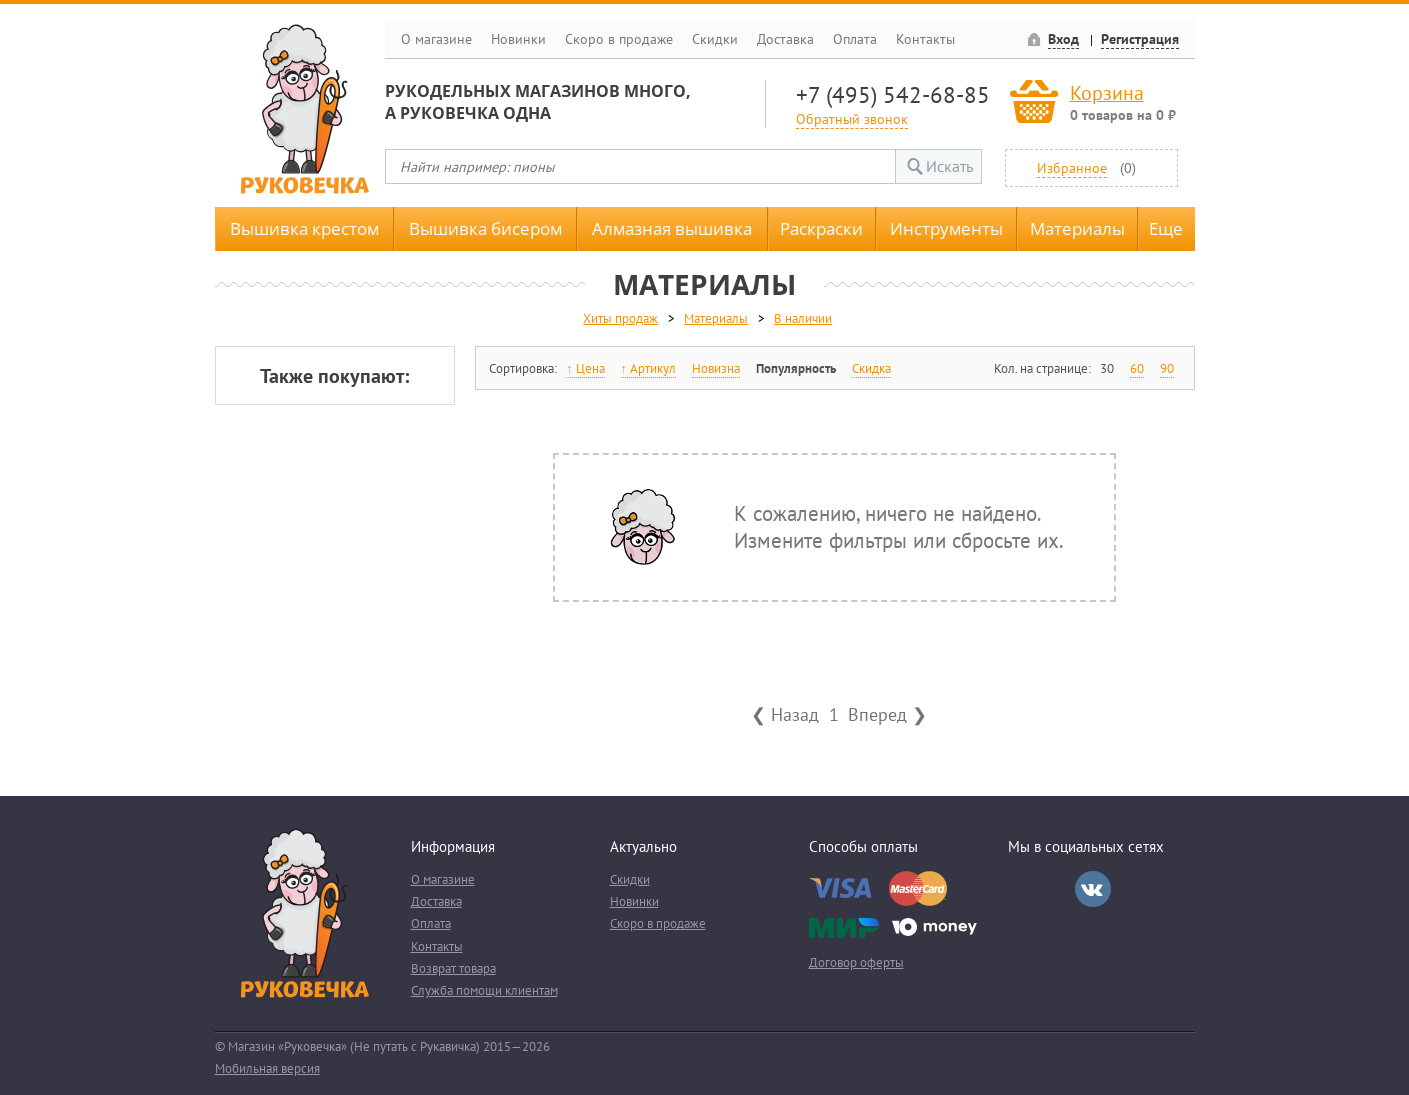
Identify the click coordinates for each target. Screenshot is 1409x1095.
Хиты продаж (620, 318)
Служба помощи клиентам (484, 990)
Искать (949, 166)
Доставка (785, 39)
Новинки (518, 39)
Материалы (1077, 228)
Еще (1166, 228)
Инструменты (946, 228)
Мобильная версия (267, 1068)
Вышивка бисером (485, 228)
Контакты (925, 39)
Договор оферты (856, 962)
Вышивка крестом (304, 228)
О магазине (436, 39)
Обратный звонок (852, 118)
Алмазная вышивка (672, 228)
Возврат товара (453, 968)
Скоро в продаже (619, 39)
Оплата (855, 39)
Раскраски (821, 228)
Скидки (715, 39)
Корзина (1107, 92)
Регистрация (1140, 39)
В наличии (803, 318)
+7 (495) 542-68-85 (893, 94)
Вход (1063, 39)
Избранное (1072, 167)
